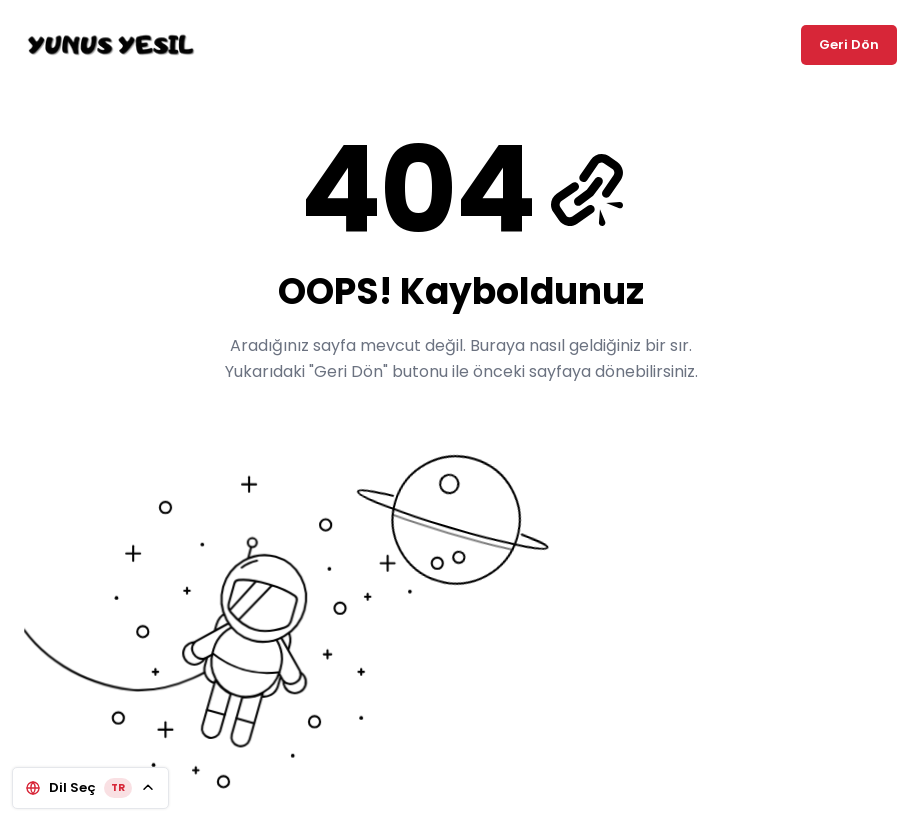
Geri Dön (849, 44)
